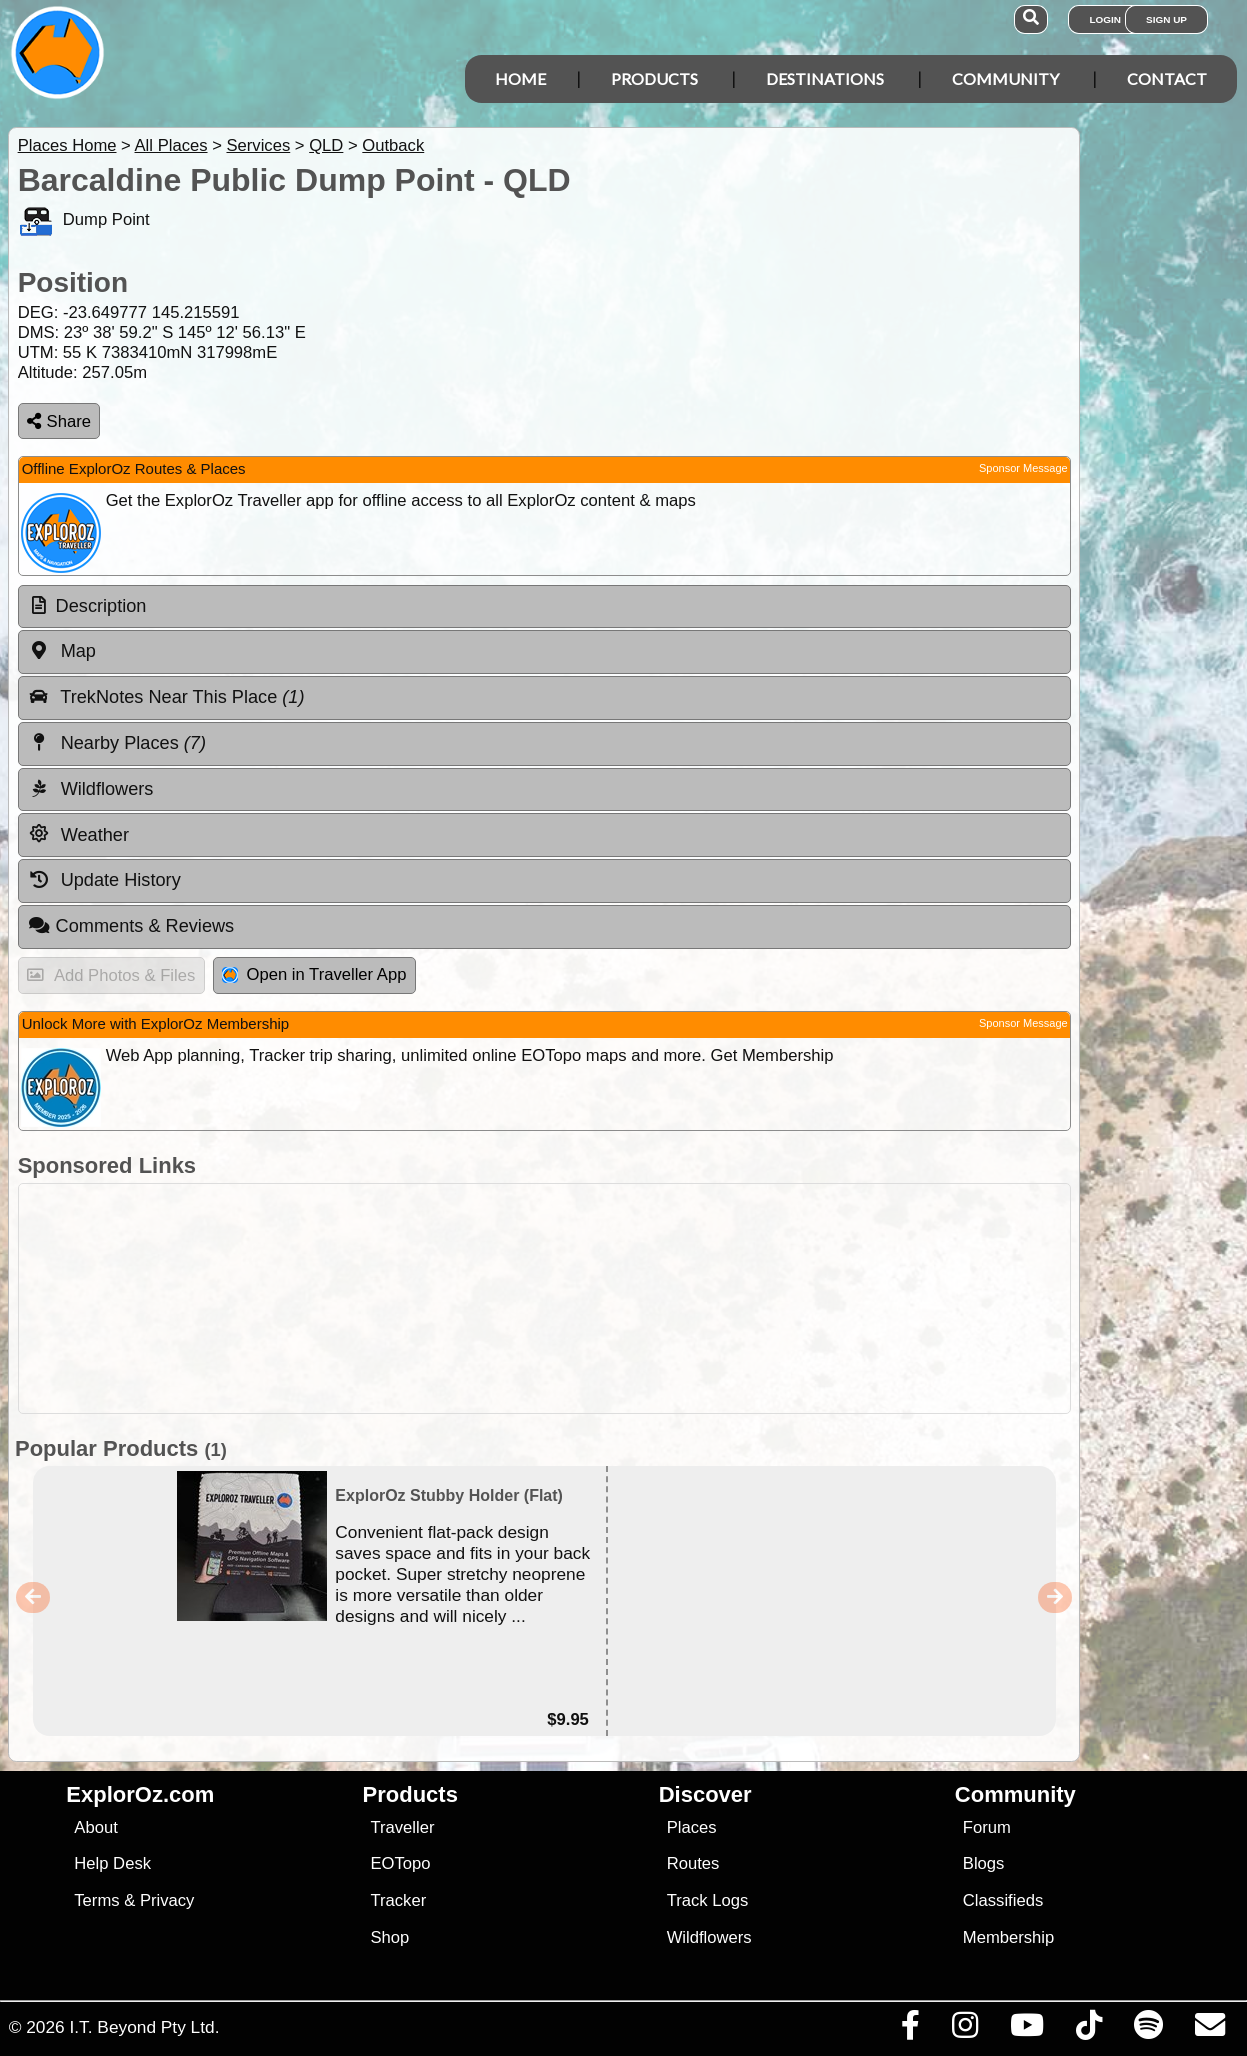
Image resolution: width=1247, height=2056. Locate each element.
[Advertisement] (634, 1298)
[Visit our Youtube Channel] (1026, 2030)
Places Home (67, 145)
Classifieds (1003, 1900)
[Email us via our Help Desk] (1209, 2030)
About (95, 1827)
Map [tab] (62, 651)
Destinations (825, 78)
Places (692, 1827)
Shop (389, 1937)
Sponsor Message (1023, 468)
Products (654, 78)
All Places (171, 145)
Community (1005, 78)
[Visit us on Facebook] (910, 2030)
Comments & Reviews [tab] (131, 926)
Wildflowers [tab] (91, 789)
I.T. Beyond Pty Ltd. (144, 2027)
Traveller (402, 1827)
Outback (393, 145)
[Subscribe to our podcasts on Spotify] (1148, 2030)
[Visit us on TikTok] (1088, 2030)
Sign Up (1166, 19)
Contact (1167, 78)
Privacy (167, 1900)
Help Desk (112, 1863)
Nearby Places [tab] (117, 743)
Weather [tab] (78, 834)
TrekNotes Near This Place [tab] (166, 697)
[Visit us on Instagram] (964, 2030)
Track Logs (708, 1900)
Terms (96, 1900)
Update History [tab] (104, 880)
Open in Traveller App (314, 974)
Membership (1008, 1937)
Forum (987, 1827)
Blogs (984, 1863)
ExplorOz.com (140, 1794)
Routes (693, 1863)
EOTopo (400, 1863)
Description (101, 606)
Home (520, 78)
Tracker (398, 1900)
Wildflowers (709, 1937)
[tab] (544, 607)
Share (59, 421)
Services (258, 145)
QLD (326, 145)
